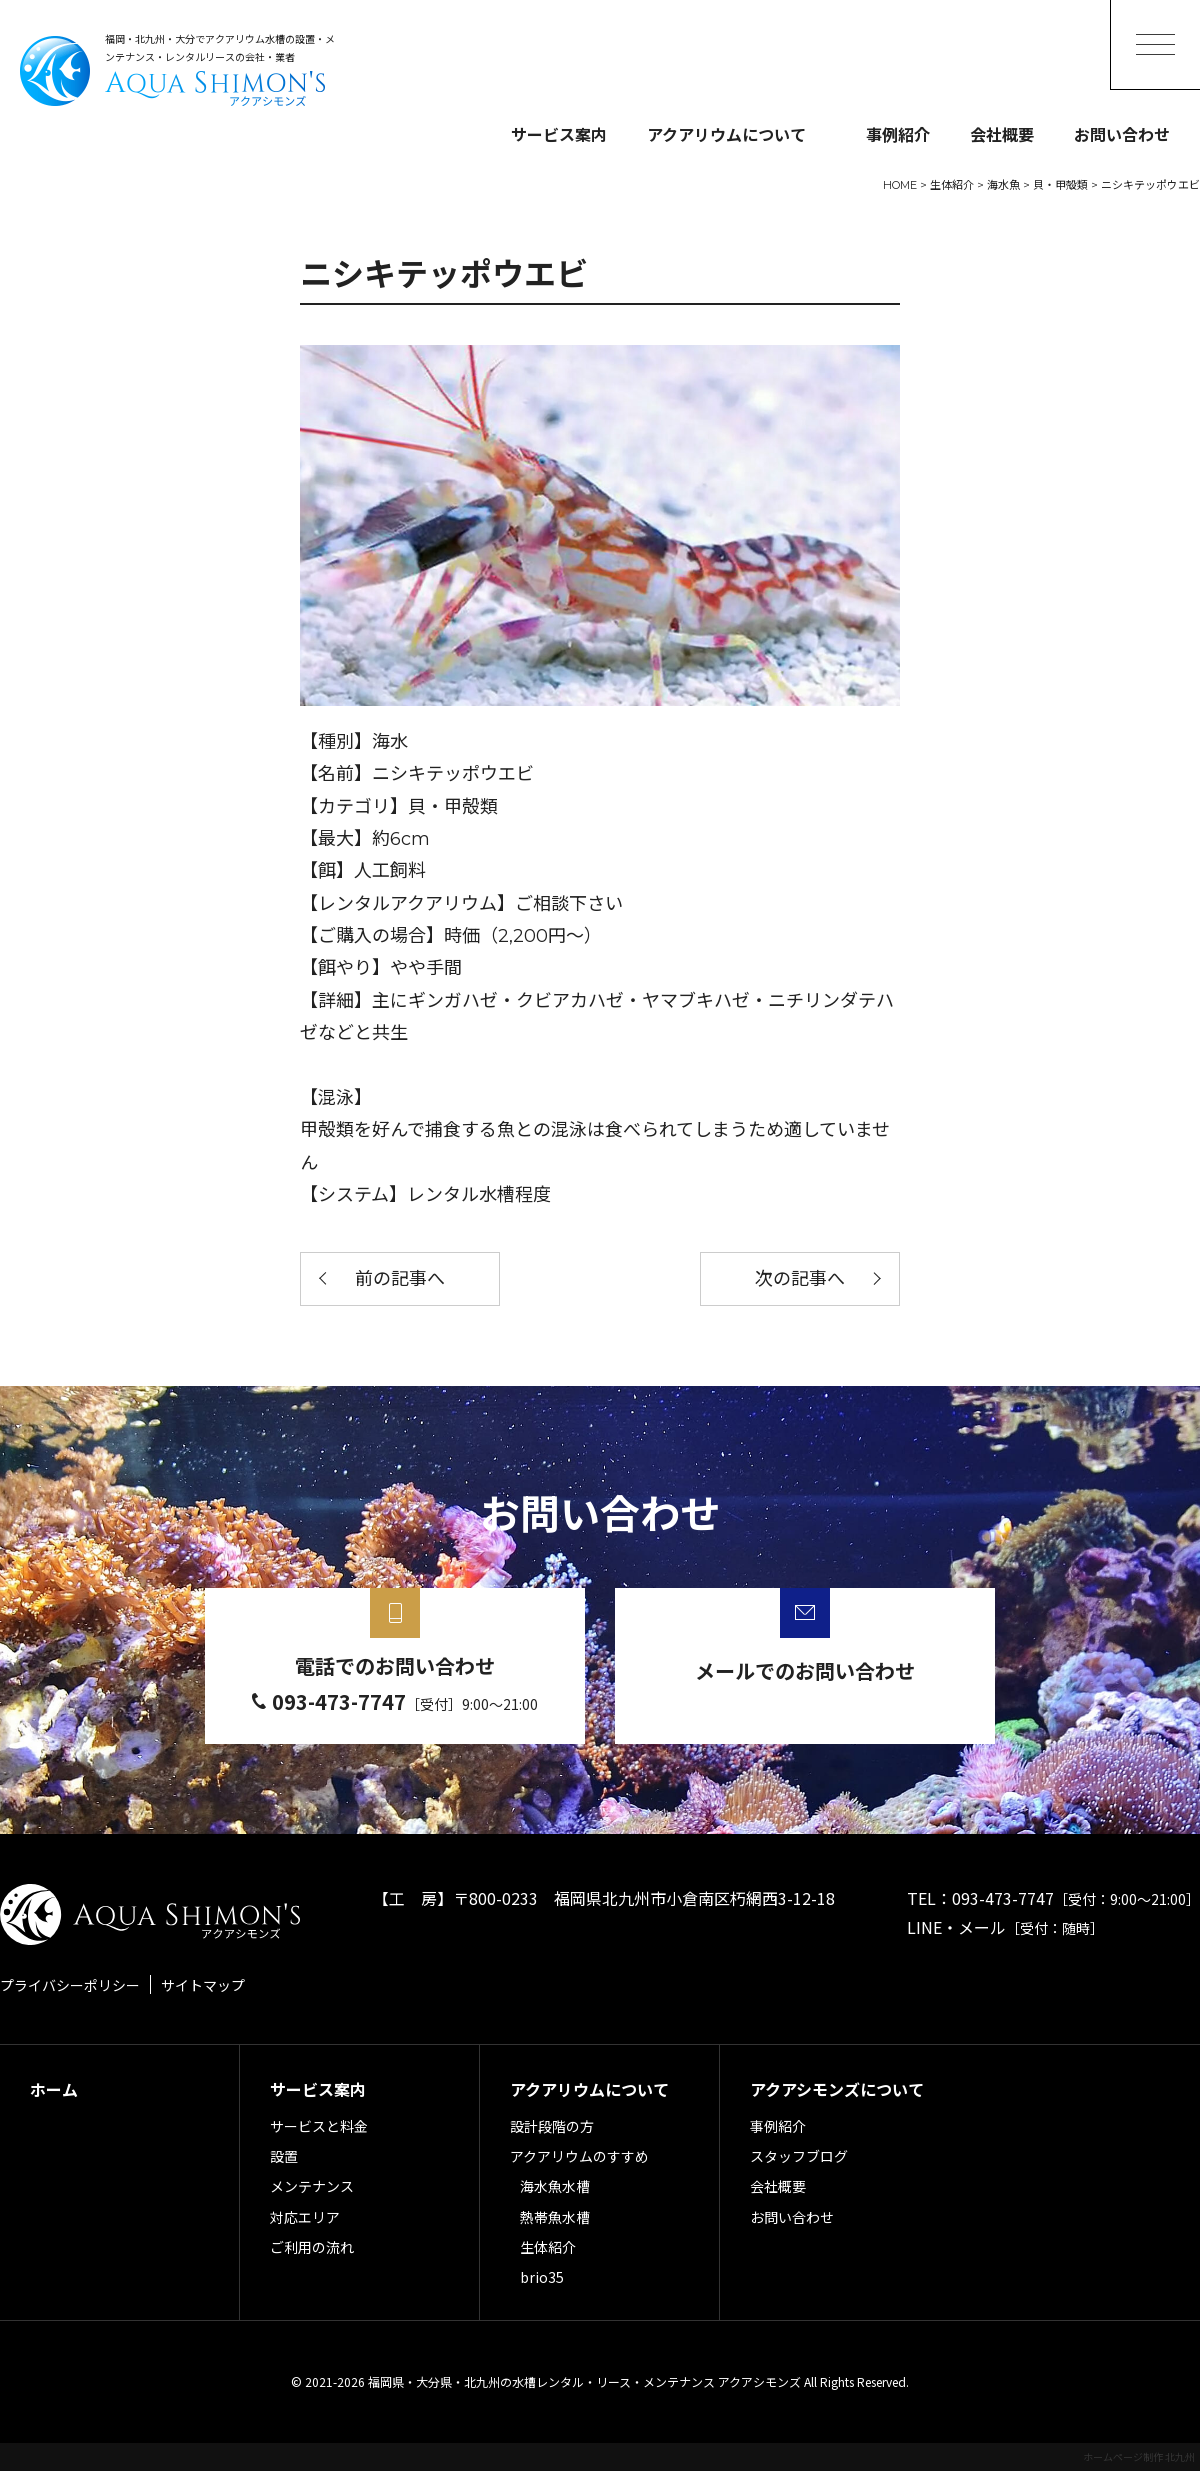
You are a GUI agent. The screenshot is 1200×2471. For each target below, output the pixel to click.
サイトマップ (203, 1985)
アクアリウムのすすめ (579, 2156)
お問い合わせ (1122, 134)
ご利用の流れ (312, 2247)
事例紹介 (898, 134)
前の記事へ (400, 1279)
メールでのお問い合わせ (805, 1670)
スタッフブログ (799, 2156)
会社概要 (1002, 134)
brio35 (542, 2277)
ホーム (54, 2089)
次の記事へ (800, 1279)
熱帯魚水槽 (555, 2217)
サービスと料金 (319, 2126)
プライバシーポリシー (70, 1985)
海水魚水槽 (555, 2186)
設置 (284, 2156)
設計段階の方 (552, 2126)
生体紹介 (548, 2247)
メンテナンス (312, 2186)
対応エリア (305, 2217)
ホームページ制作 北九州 (1139, 2456)
